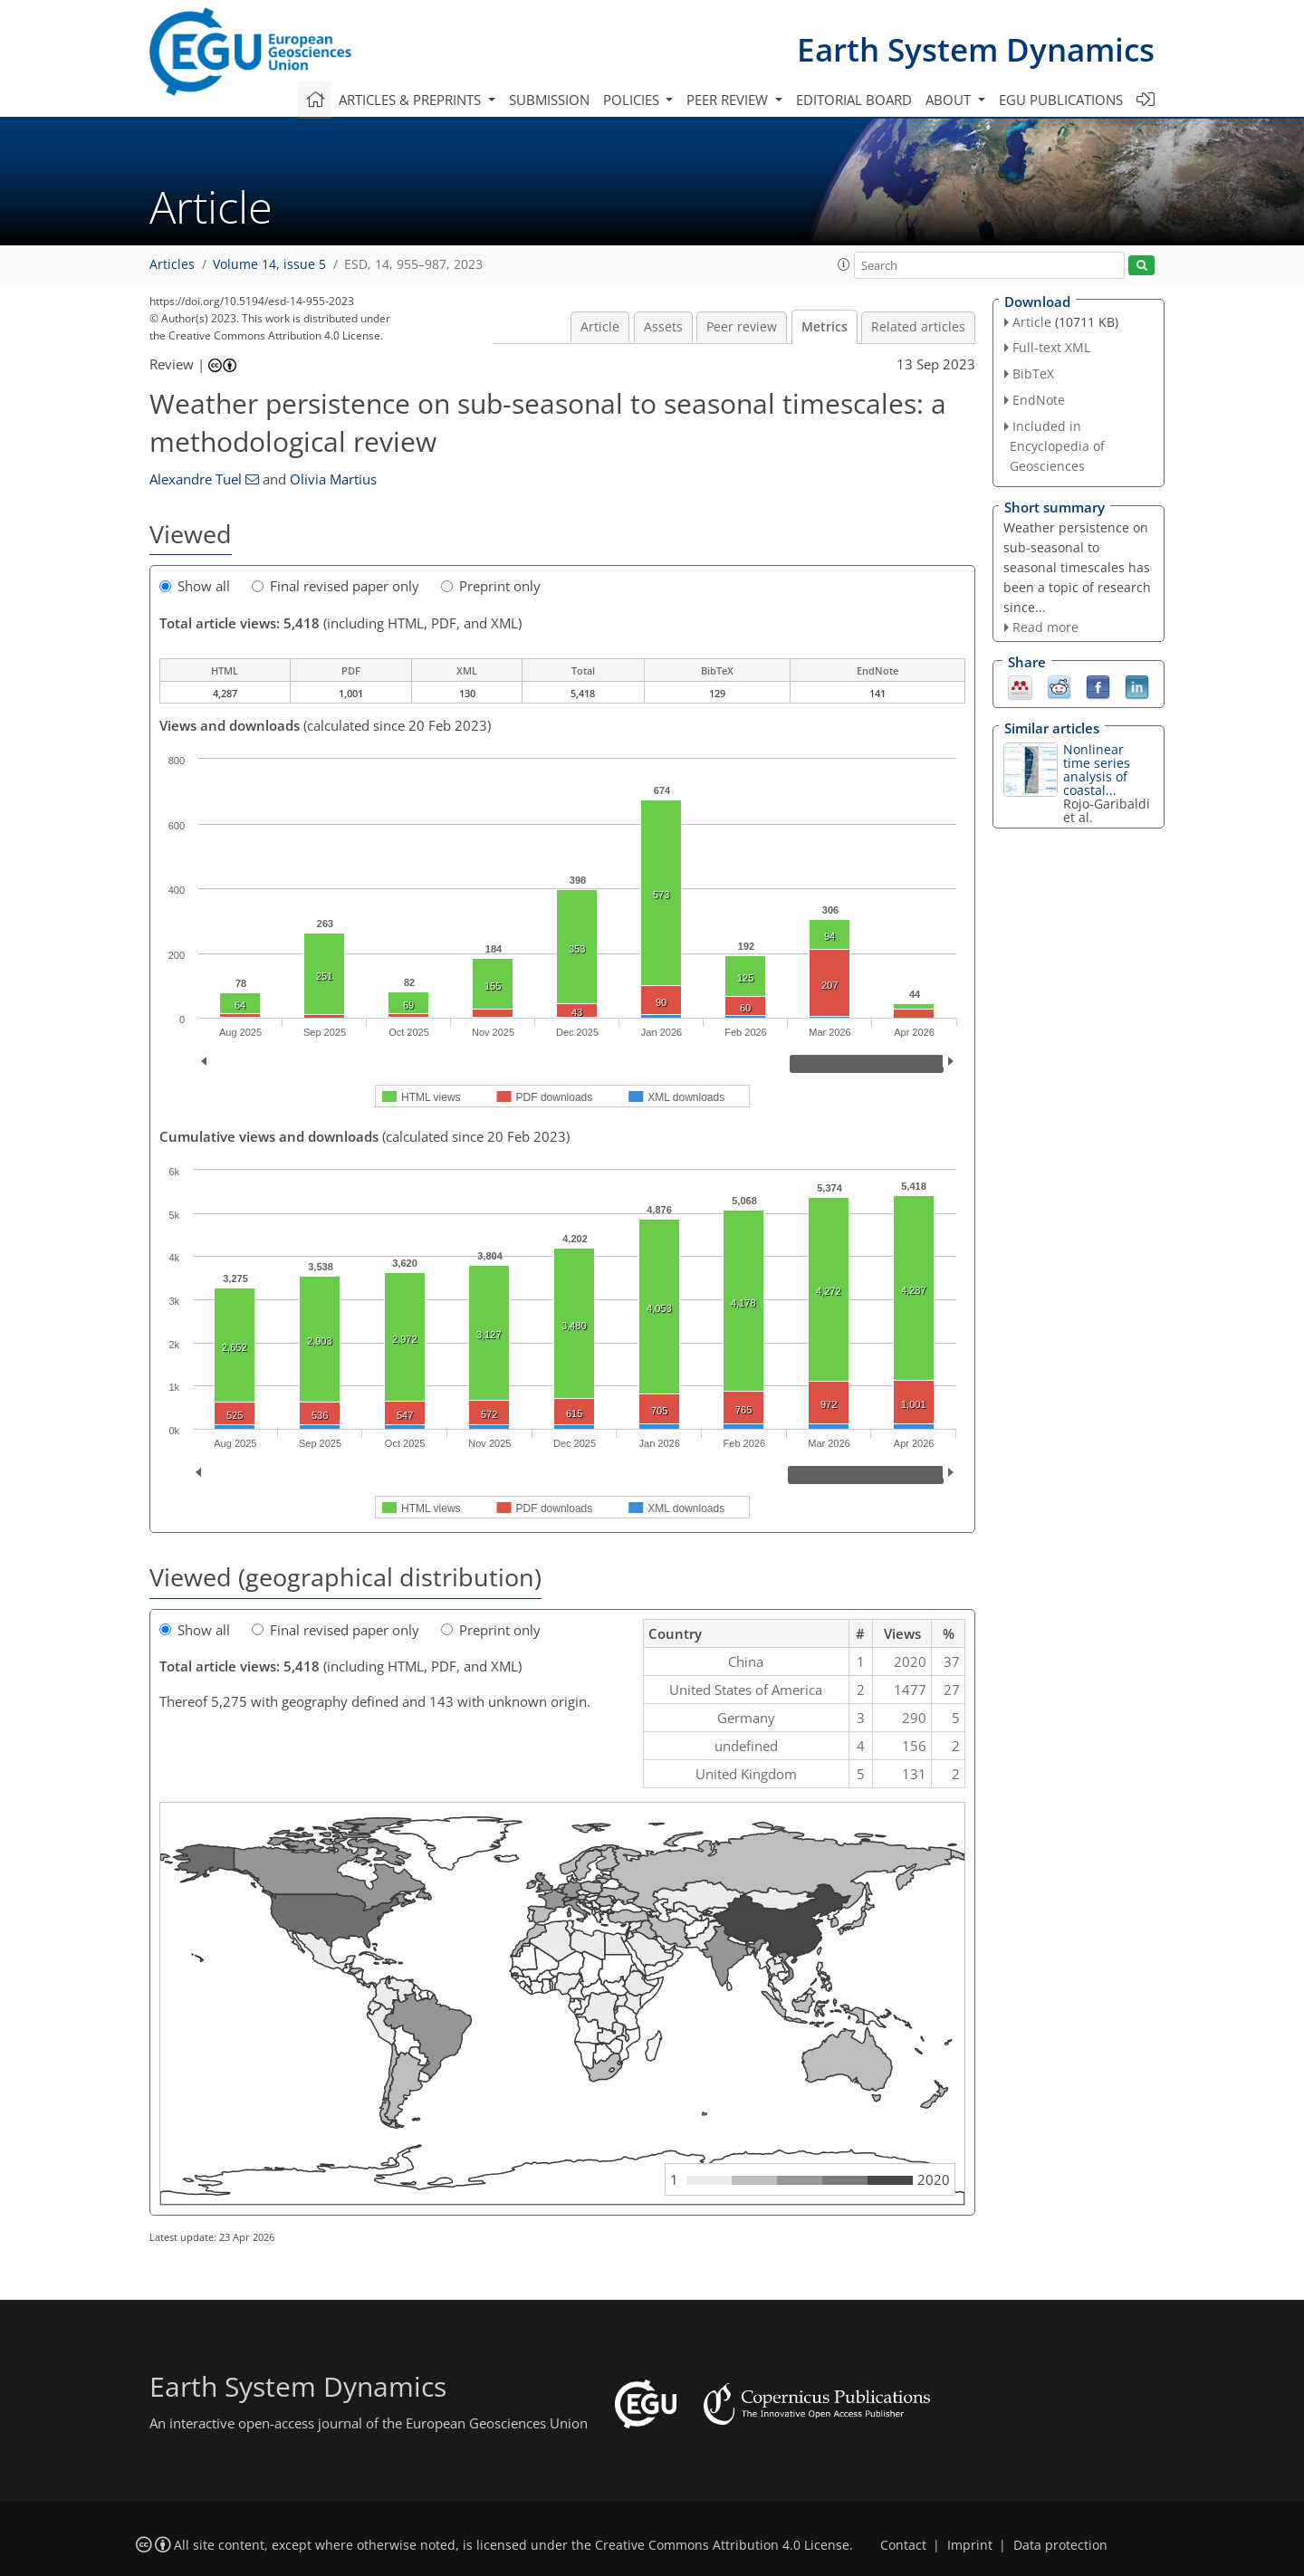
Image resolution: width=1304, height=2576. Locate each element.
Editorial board (854, 100)
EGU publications (1061, 100)
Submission (549, 100)
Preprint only (491, 586)
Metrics (824, 327)
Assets (663, 327)
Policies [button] (633, 100)
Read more (1045, 627)
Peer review (741, 327)
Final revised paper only (335, 586)
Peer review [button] (729, 100)
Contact (903, 2545)
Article (599, 327)
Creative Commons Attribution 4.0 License (722, 2545)
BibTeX (1033, 373)
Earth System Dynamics (976, 49)
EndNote (1038, 399)
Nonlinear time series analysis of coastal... (1096, 770)
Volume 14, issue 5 (269, 264)
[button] (844, 264)
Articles (172, 264)
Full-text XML (1051, 347)
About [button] (949, 100)
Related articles (918, 327)
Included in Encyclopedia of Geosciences (1057, 445)
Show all (194, 586)
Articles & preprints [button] (411, 100)
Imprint (969, 2545)
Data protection (1060, 2545)
